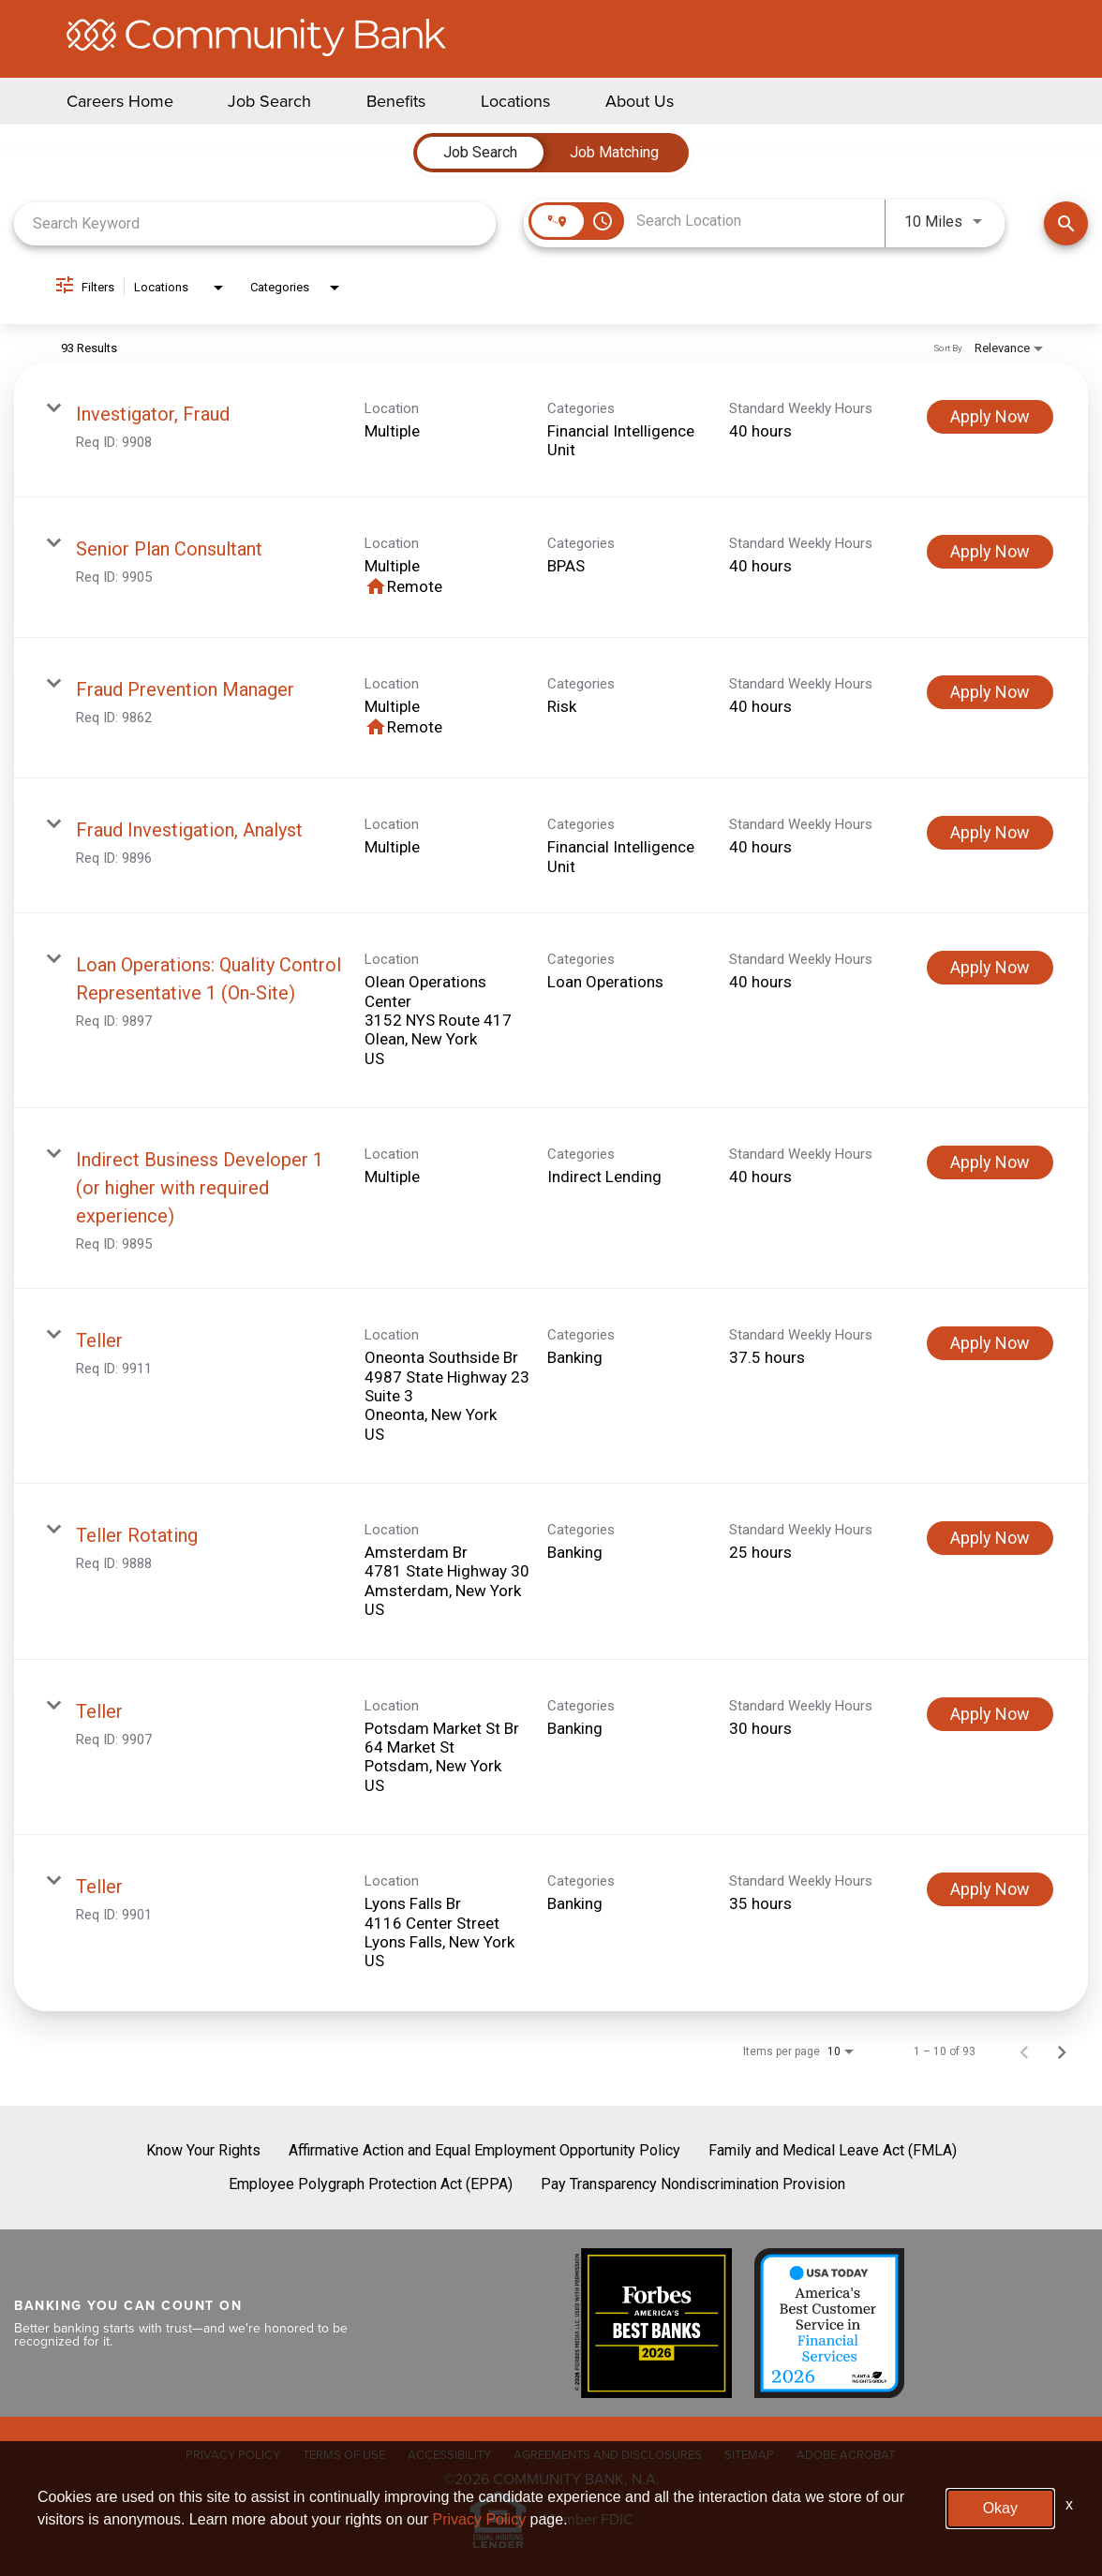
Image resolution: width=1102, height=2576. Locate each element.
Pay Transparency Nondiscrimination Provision (693, 2184)
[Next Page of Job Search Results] (1061, 2051)
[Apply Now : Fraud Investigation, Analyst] (990, 833)
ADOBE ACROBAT (846, 2454)
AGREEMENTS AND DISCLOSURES (608, 2454)
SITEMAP (749, 2454)
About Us (639, 100)
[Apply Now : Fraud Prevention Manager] (990, 692)
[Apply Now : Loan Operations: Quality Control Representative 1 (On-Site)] (990, 968)
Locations (515, 100)
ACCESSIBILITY (449, 2454)
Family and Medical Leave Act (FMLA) (832, 2150)
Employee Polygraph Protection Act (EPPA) (371, 2184)
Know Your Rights (203, 2150)
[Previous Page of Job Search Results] (1024, 2051)
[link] (551, 430)
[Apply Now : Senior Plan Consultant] (990, 552)
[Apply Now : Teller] (990, 1343)
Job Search (269, 100)
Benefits (395, 100)
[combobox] (255, 223)
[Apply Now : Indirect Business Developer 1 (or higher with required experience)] (990, 1162)
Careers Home (120, 100)
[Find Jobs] (1066, 223)
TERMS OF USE (344, 2454)
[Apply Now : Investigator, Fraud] (990, 417)
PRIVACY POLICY (233, 2454)
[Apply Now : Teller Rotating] (990, 1538)
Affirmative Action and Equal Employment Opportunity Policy (484, 2150)
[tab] (480, 153)
